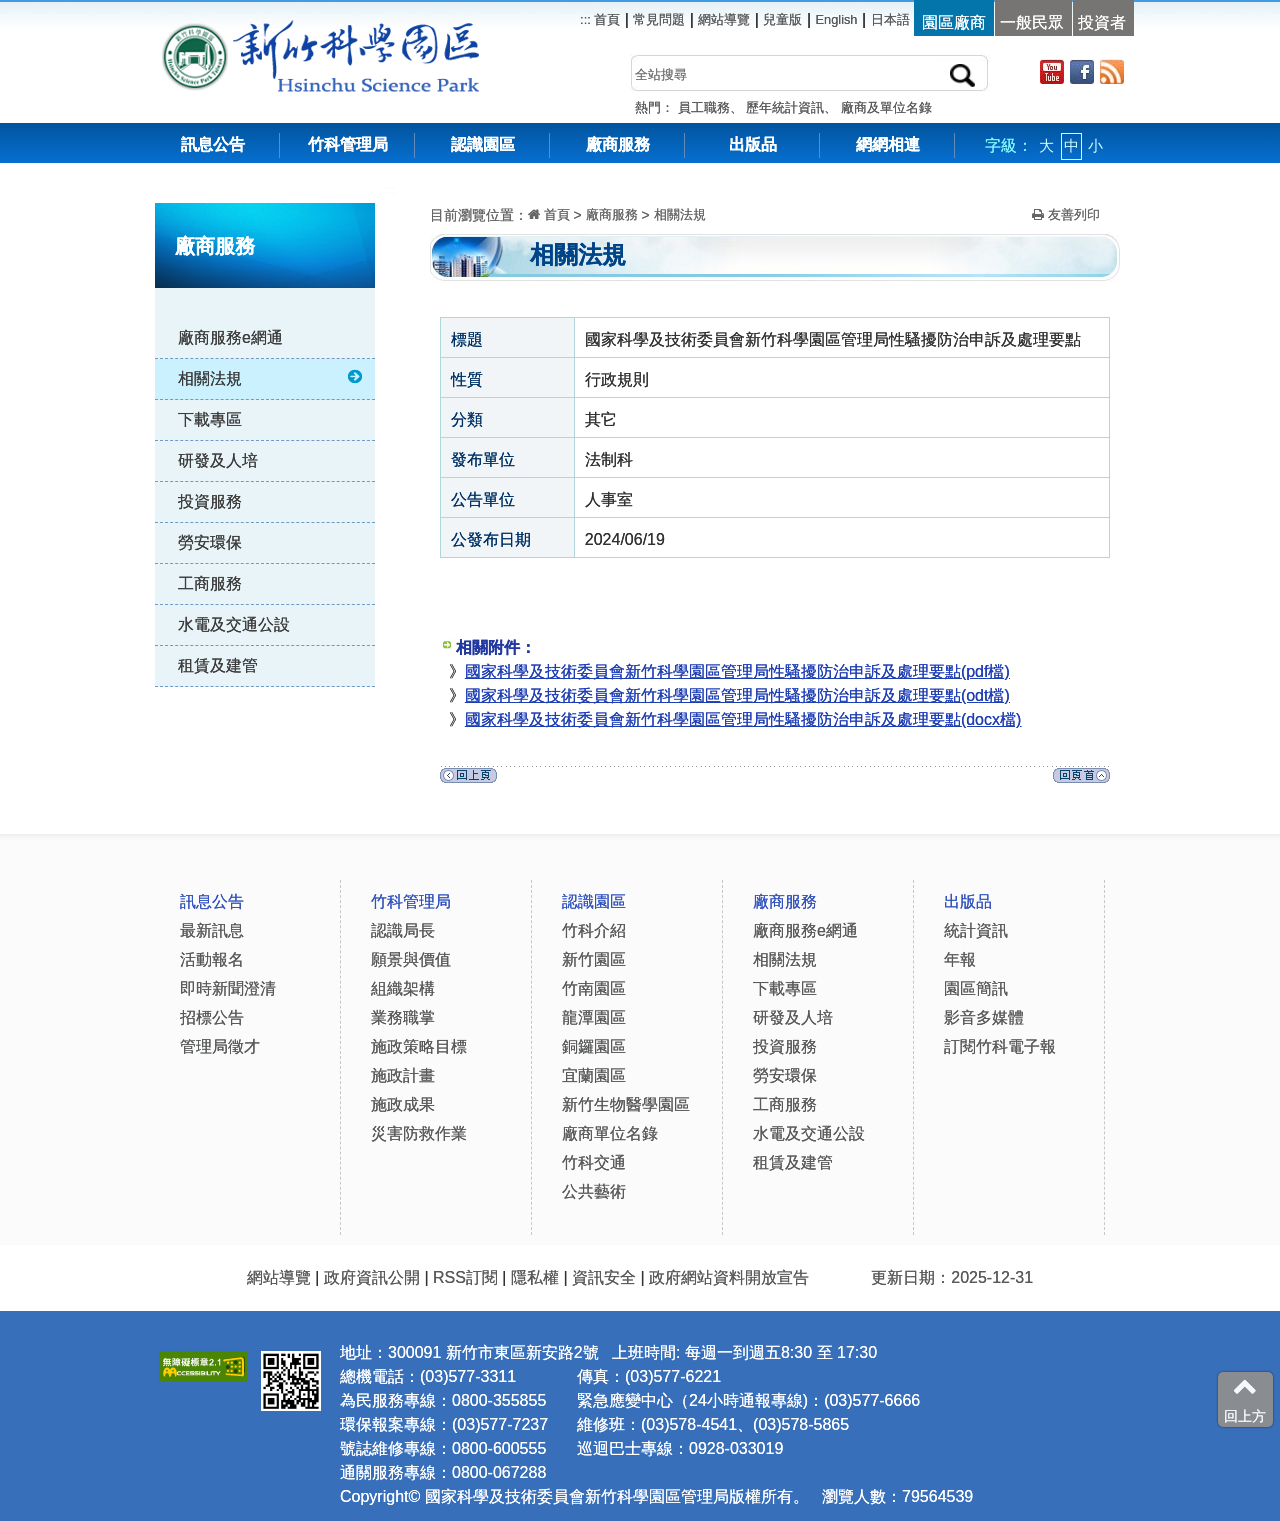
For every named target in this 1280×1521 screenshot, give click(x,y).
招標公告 (212, 1017)
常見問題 (659, 19)
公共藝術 (594, 1191)
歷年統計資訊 (785, 107)
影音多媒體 (984, 1017)
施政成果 (403, 1104)
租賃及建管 (218, 665)
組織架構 (403, 988)
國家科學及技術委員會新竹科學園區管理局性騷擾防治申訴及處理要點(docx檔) (743, 719)
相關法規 (271, 378)
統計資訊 (976, 930)
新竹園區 (594, 959)
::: (390, 189)
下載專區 (210, 419)
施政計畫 (403, 1075)
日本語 (890, 19)
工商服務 (210, 583)
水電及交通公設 (234, 624)
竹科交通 (594, 1162)
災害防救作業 (419, 1133)
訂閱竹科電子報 (1000, 1046)
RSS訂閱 (465, 1277)
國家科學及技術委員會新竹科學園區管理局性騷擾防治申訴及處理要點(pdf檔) (737, 671)
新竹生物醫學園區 (626, 1104)
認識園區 (483, 144)
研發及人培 (218, 460)
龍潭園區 (594, 1017)
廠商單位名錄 (610, 1133)
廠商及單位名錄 (886, 107)
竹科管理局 (348, 144)
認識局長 (403, 930)
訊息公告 (213, 144)
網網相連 (888, 144)
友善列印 (1066, 214)
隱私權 (535, 1277)
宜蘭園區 (594, 1075)
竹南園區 (594, 988)
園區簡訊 (976, 988)
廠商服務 (618, 144)
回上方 (1245, 1399)
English (837, 19)
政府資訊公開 (372, 1277)
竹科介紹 (594, 930)
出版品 (753, 144)
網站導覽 (724, 19)
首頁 (606, 19)
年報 (960, 959)
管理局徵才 (220, 1046)
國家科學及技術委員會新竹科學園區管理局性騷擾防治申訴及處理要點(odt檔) (737, 695)
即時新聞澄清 (228, 988)
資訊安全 (604, 1277)
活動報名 (212, 959)
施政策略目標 (419, 1046)
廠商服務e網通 (230, 337)
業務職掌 (403, 1017)
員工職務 (704, 107)
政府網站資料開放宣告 (729, 1277)
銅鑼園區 (594, 1046)
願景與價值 (411, 959)
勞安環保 (210, 542)
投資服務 (210, 501)
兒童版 (782, 19)
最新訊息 (212, 930)
